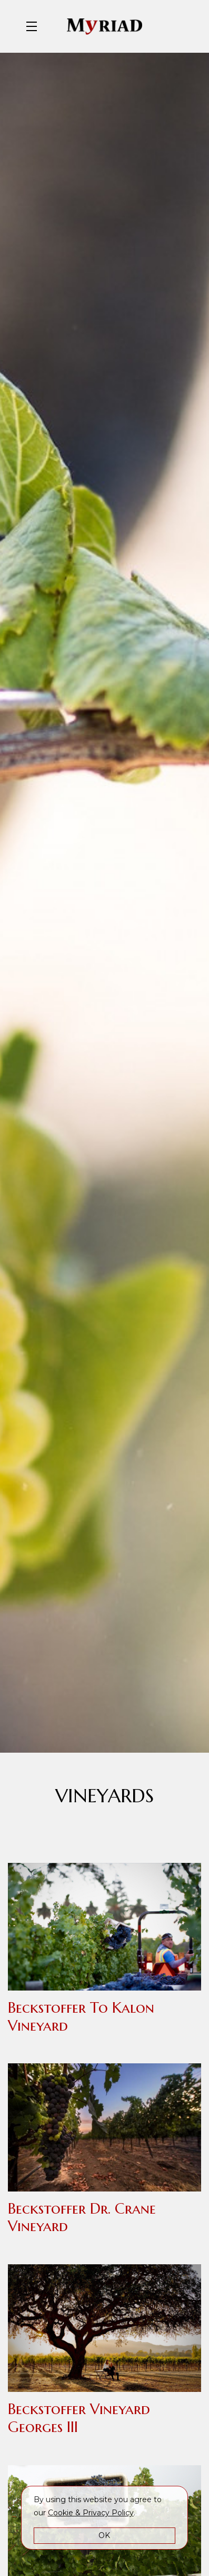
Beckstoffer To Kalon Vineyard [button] (81, 2016)
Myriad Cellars (104, 26)
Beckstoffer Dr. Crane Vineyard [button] (82, 2217)
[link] (91, 2512)
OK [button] (104, 2535)
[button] (34, 26)
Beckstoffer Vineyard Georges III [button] (79, 2418)
